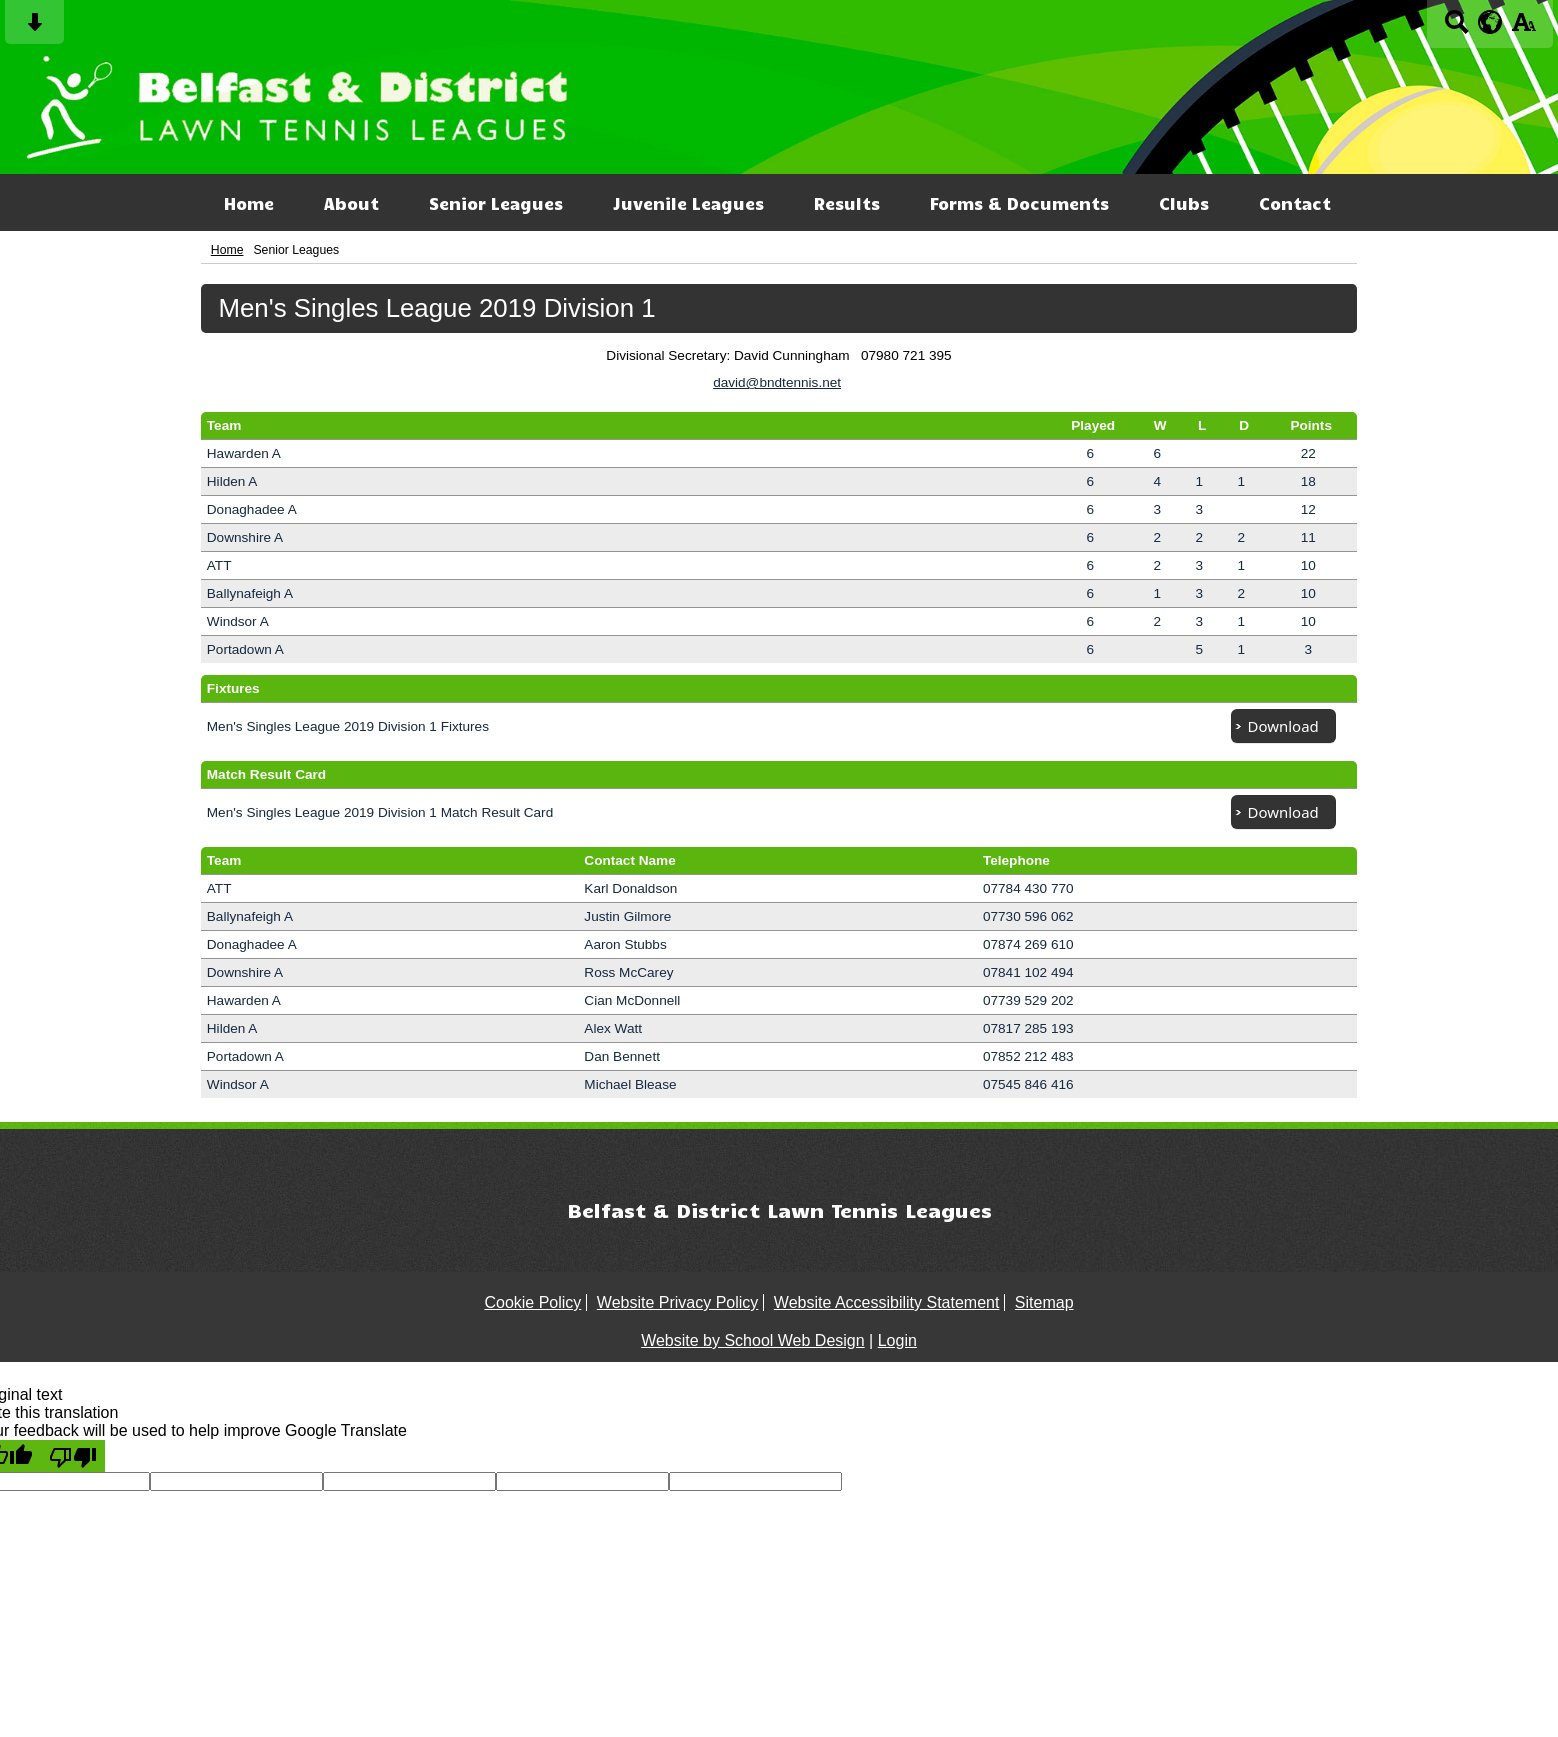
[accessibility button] (1523, 28)
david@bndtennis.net (777, 382)
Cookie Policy (532, 1302)
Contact (1295, 203)
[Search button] (1456, 28)
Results (847, 203)
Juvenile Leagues (688, 203)
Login (897, 1340)
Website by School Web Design (753, 1340)
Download (1283, 726)
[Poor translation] (73, 1456)
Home (249, 203)
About (351, 203)
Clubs (1184, 203)
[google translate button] (1490, 22)
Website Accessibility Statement (887, 1302)
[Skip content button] (34, 28)
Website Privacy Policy (678, 1302)
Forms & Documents (1019, 203)
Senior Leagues (496, 203)
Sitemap (1044, 1302)
